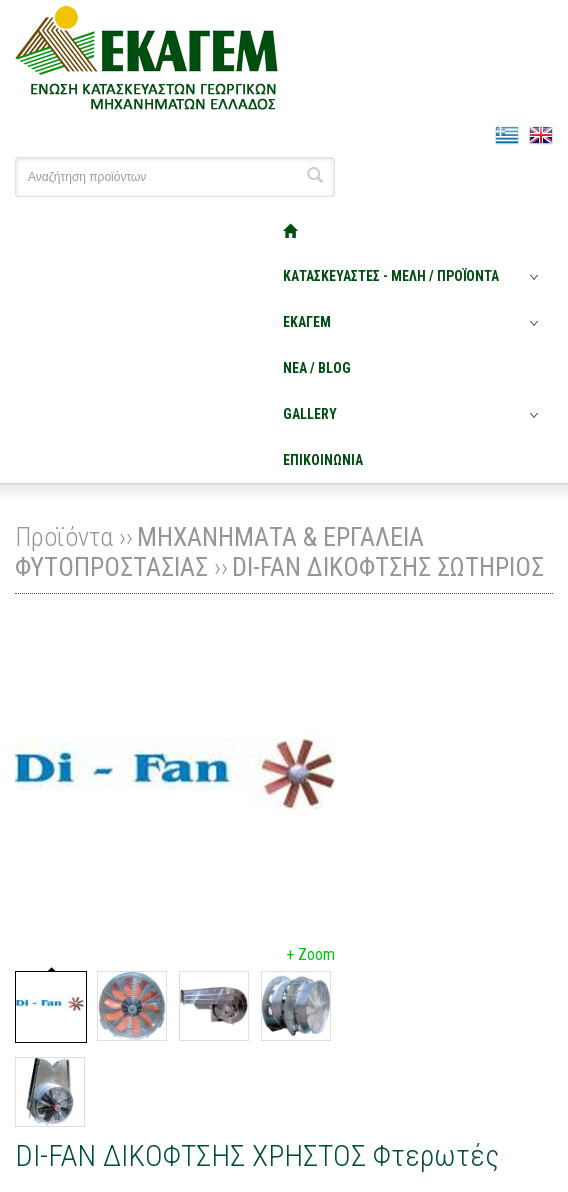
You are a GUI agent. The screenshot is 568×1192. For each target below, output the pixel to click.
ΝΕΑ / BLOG (317, 368)
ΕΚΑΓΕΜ (307, 322)
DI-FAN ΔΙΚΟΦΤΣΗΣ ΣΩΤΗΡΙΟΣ (388, 567)
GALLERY (310, 414)
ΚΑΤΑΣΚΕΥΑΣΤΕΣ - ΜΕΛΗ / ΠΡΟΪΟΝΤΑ (391, 276)
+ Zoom (310, 954)
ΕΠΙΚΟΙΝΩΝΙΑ (323, 460)
